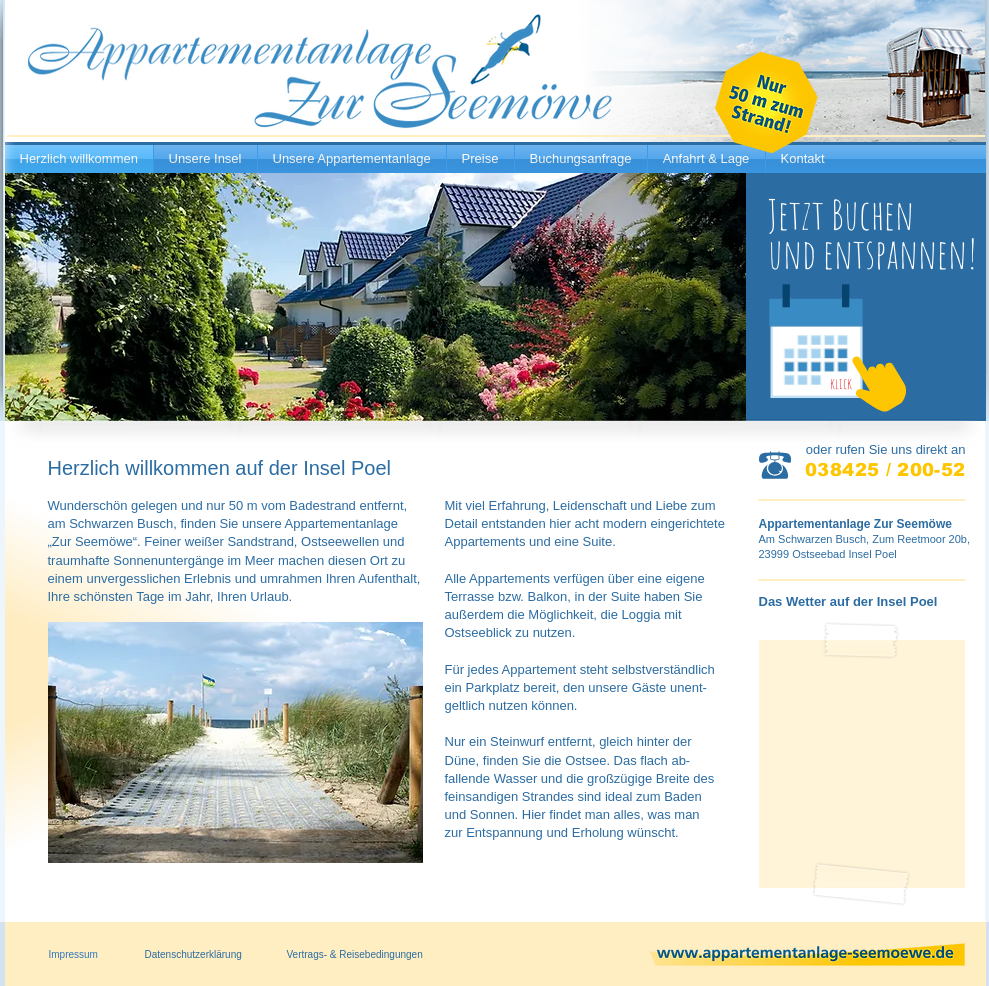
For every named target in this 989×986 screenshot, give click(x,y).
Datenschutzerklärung (193, 954)
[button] (235, 742)
